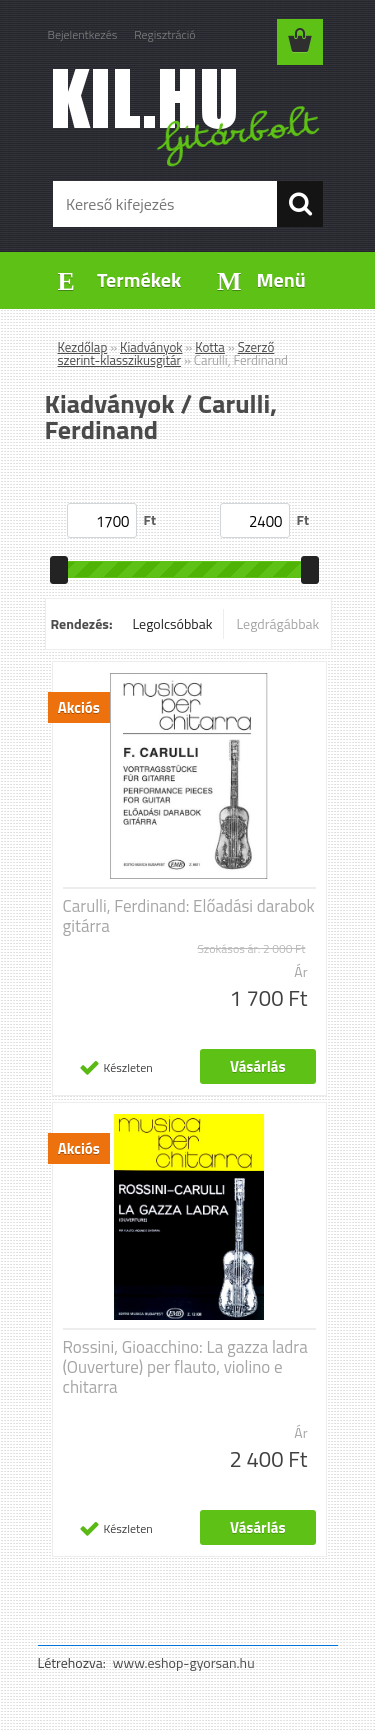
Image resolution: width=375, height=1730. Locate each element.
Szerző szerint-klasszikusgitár (166, 353)
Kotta (210, 347)
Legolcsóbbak (172, 623)
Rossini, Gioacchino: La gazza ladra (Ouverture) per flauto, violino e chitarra (185, 1367)
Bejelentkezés (83, 34)
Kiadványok (151, 347)
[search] (300, 204)
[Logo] (187, 117)
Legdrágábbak (277, 623)
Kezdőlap (83, 347)
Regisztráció (164, 34)
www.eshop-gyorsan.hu (184, 1662)
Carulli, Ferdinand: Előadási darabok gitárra (189, 916)
